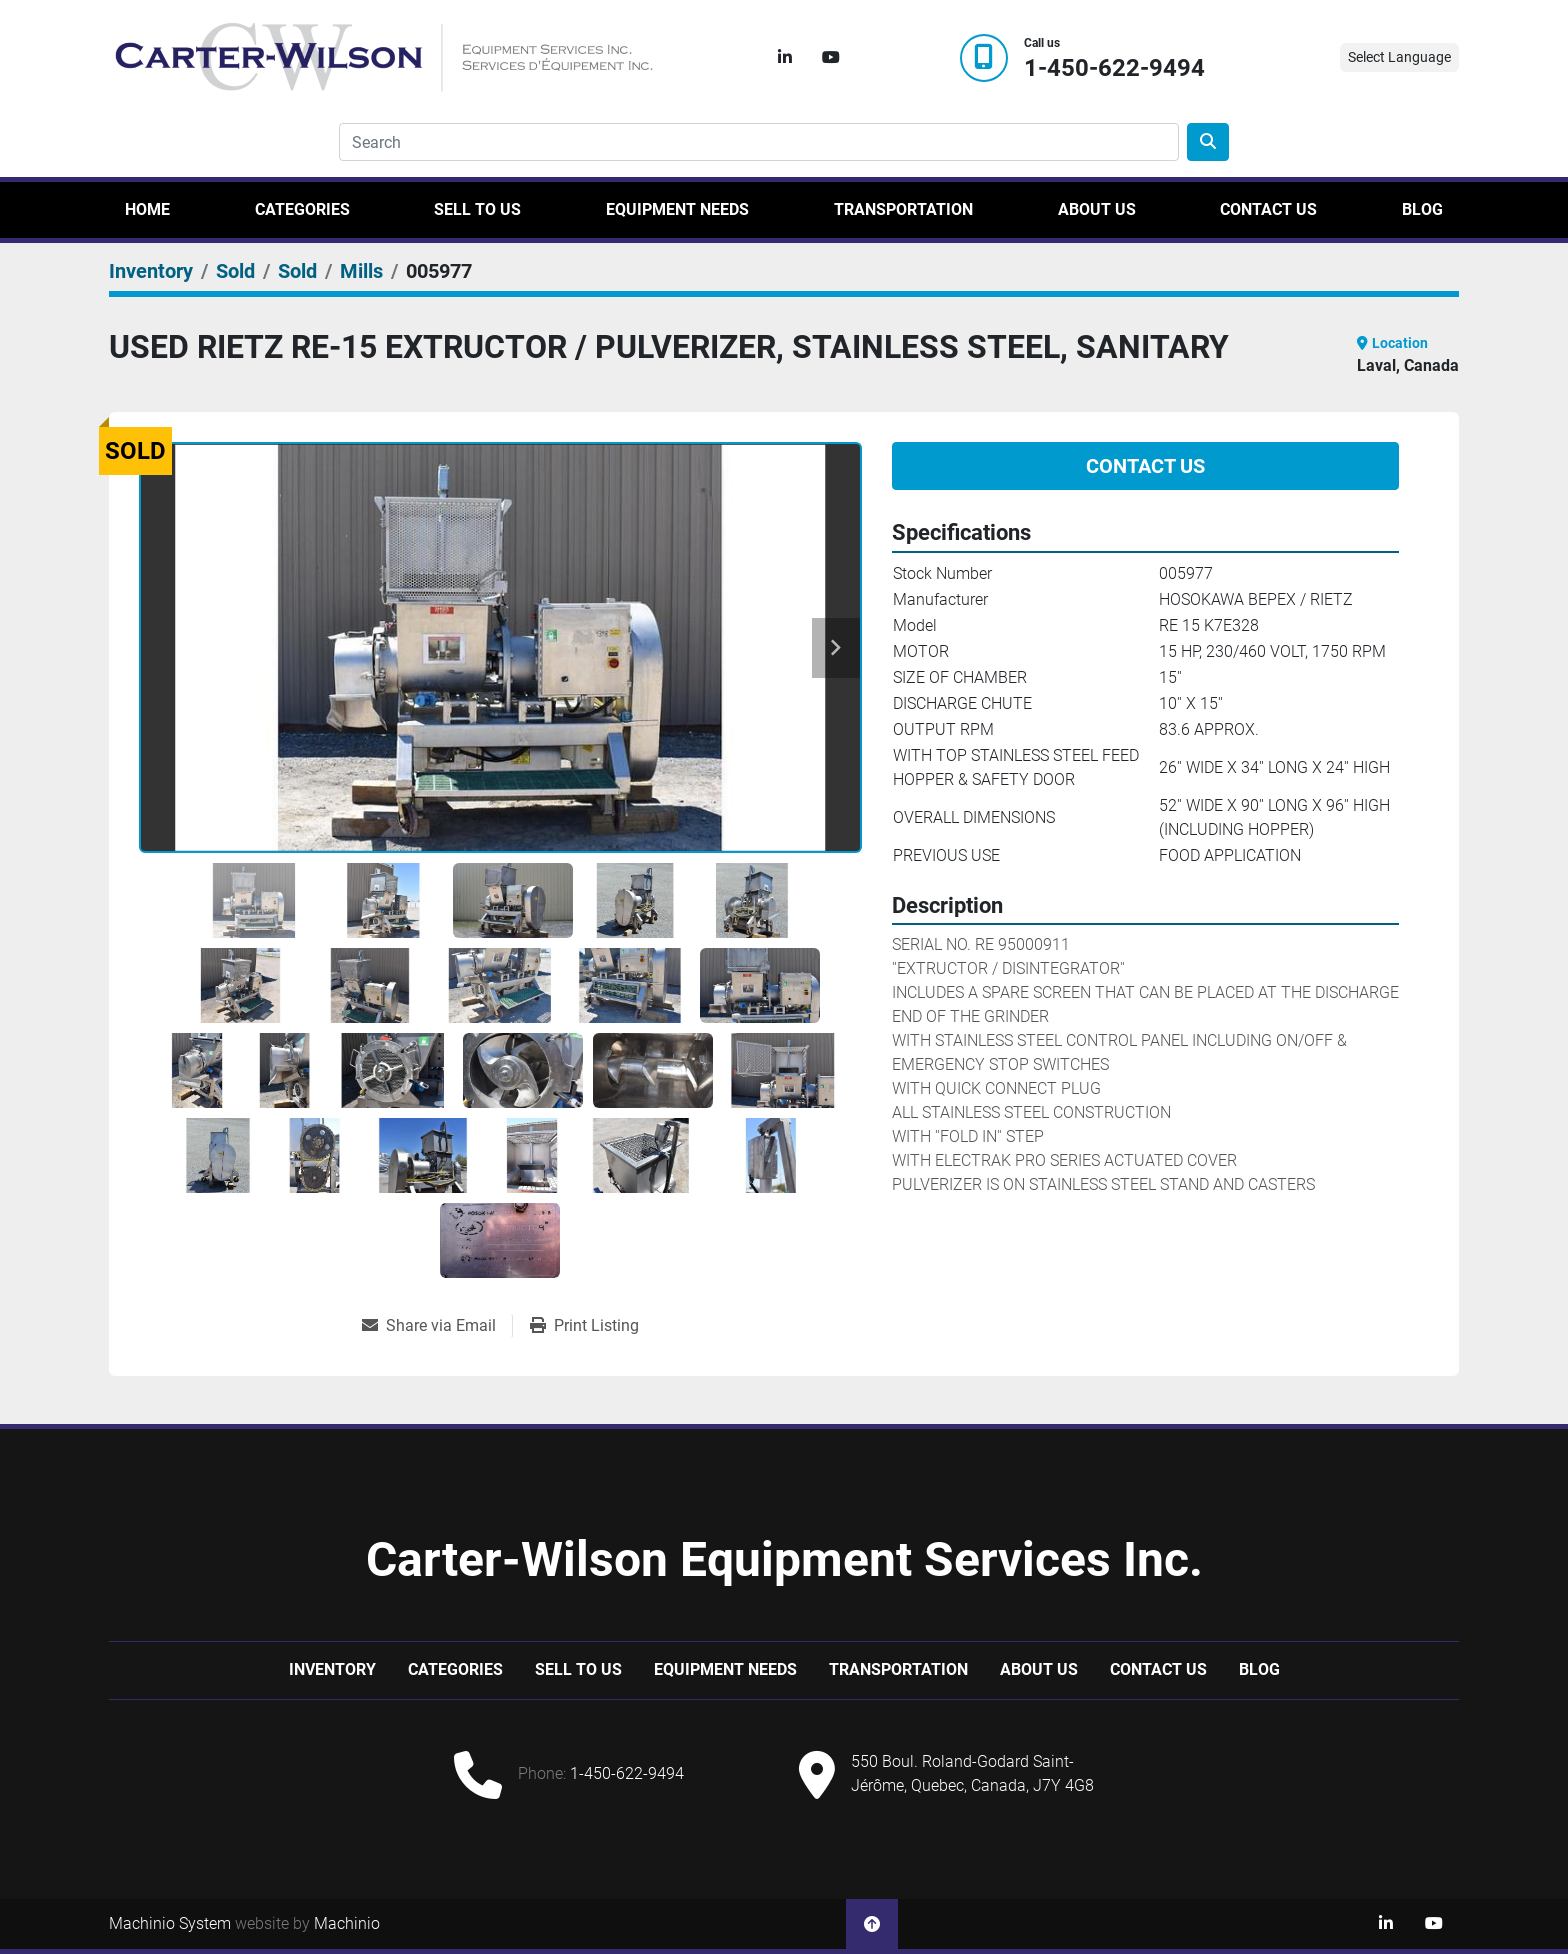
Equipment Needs (677, 209)
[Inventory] (151, 271)
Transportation (903, 209)
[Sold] (235, 271)
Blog (1422, 209)
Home (147, 209)
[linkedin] (785, 58)
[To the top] (872, 1924)
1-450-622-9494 (1114, 68)
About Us (1097, 209)
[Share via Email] (437, 1326)
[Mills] (361, 271)
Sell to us (477, 209)
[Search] (759, 142)
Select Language (1399, 57)
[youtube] (831, 58)
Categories (302, 209)
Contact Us (1268, 209)
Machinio (347, 1923)
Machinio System (170, 1923)
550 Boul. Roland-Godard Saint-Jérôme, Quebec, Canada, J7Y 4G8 (972, 1773)
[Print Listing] (584, 1326)
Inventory (332, 1669)
